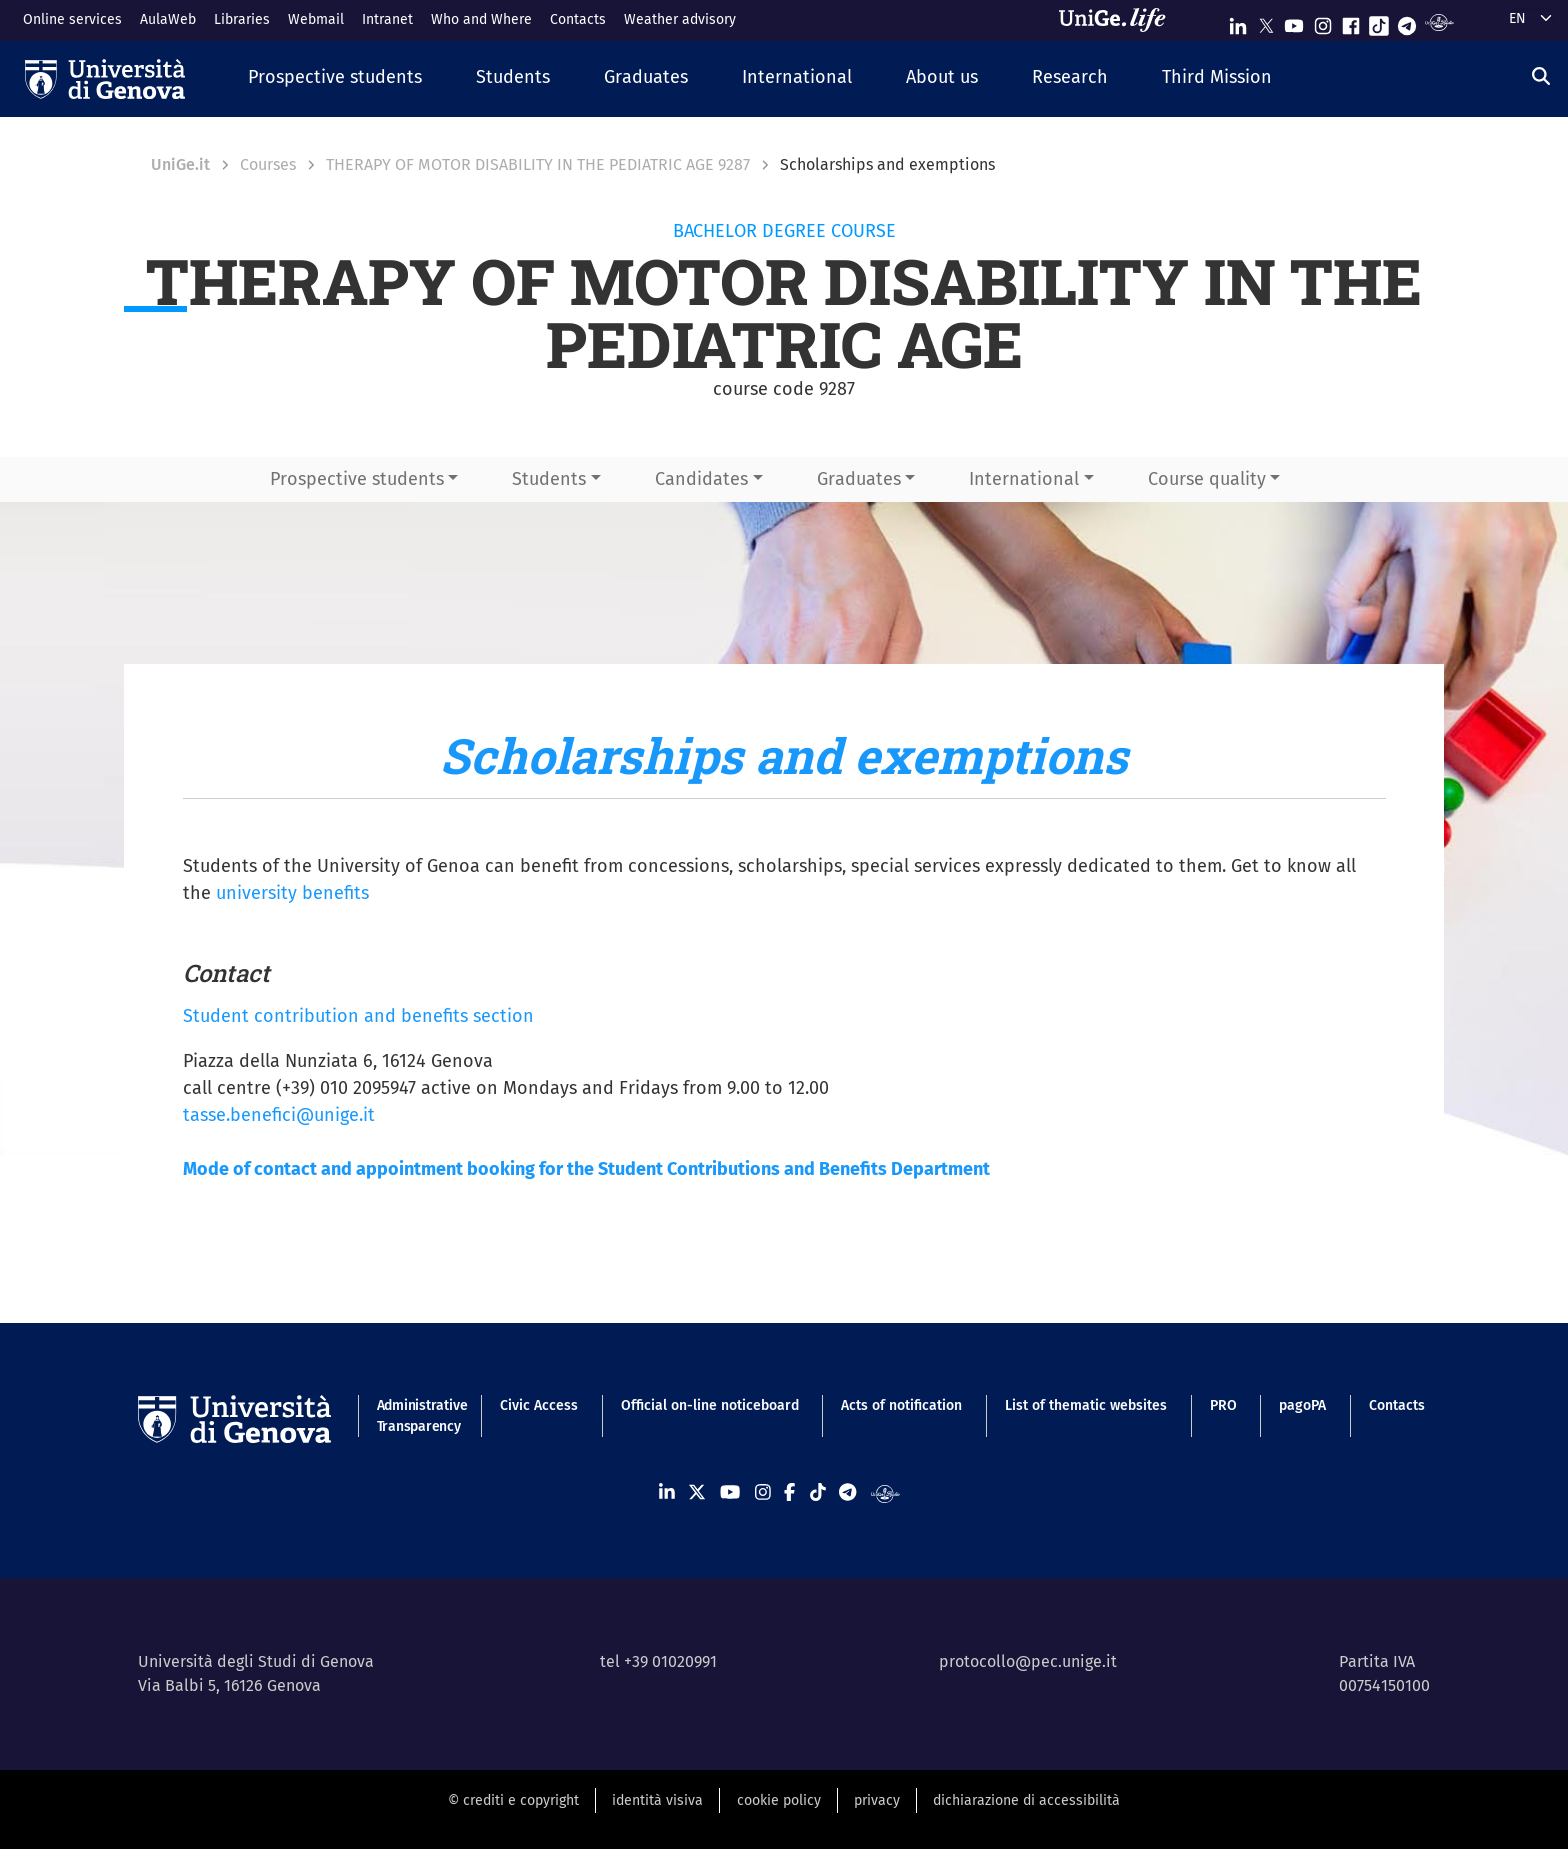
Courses (268, 164)
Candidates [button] (701, 479)
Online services (72, 19)
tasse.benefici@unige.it (279, 1115)
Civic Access (539, 1405)
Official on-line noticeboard (710, 1405)
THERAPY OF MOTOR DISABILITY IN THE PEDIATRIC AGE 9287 (538, 164)
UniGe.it (180, 164)
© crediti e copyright (513, 1800)
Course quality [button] (1207, 479)
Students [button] (549, 479)
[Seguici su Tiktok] (1379, 21)
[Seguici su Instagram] (1323, 21)
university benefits (292, 893)
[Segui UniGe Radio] (1439, 21)
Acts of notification (901, 1405)
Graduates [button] (859, 479)
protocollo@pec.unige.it (1028, 1661)
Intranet (387, 19)
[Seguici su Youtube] (1294, 21)
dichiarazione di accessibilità (1026, 1800)
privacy (877, 1800)
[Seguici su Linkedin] (1238, 21)
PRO (1223, 1405)
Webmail (316, 19)
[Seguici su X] (1266, 21)
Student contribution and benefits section (358, 1016)
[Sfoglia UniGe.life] (1119, 20)
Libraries (242, 19)
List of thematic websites (1086, 1405)
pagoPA (1302, 1405)
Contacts (578, 19)
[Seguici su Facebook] (1351, 21)
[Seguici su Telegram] (1407, 21)
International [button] (1024, 479)
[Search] (1541, 77)
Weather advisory (680, 19)
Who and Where (481, 19)
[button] (335, 78)
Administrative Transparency (417, 1416)
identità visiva (657, 1800)
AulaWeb (168, 19)
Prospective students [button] (357, 479)
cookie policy (779, 1800)
